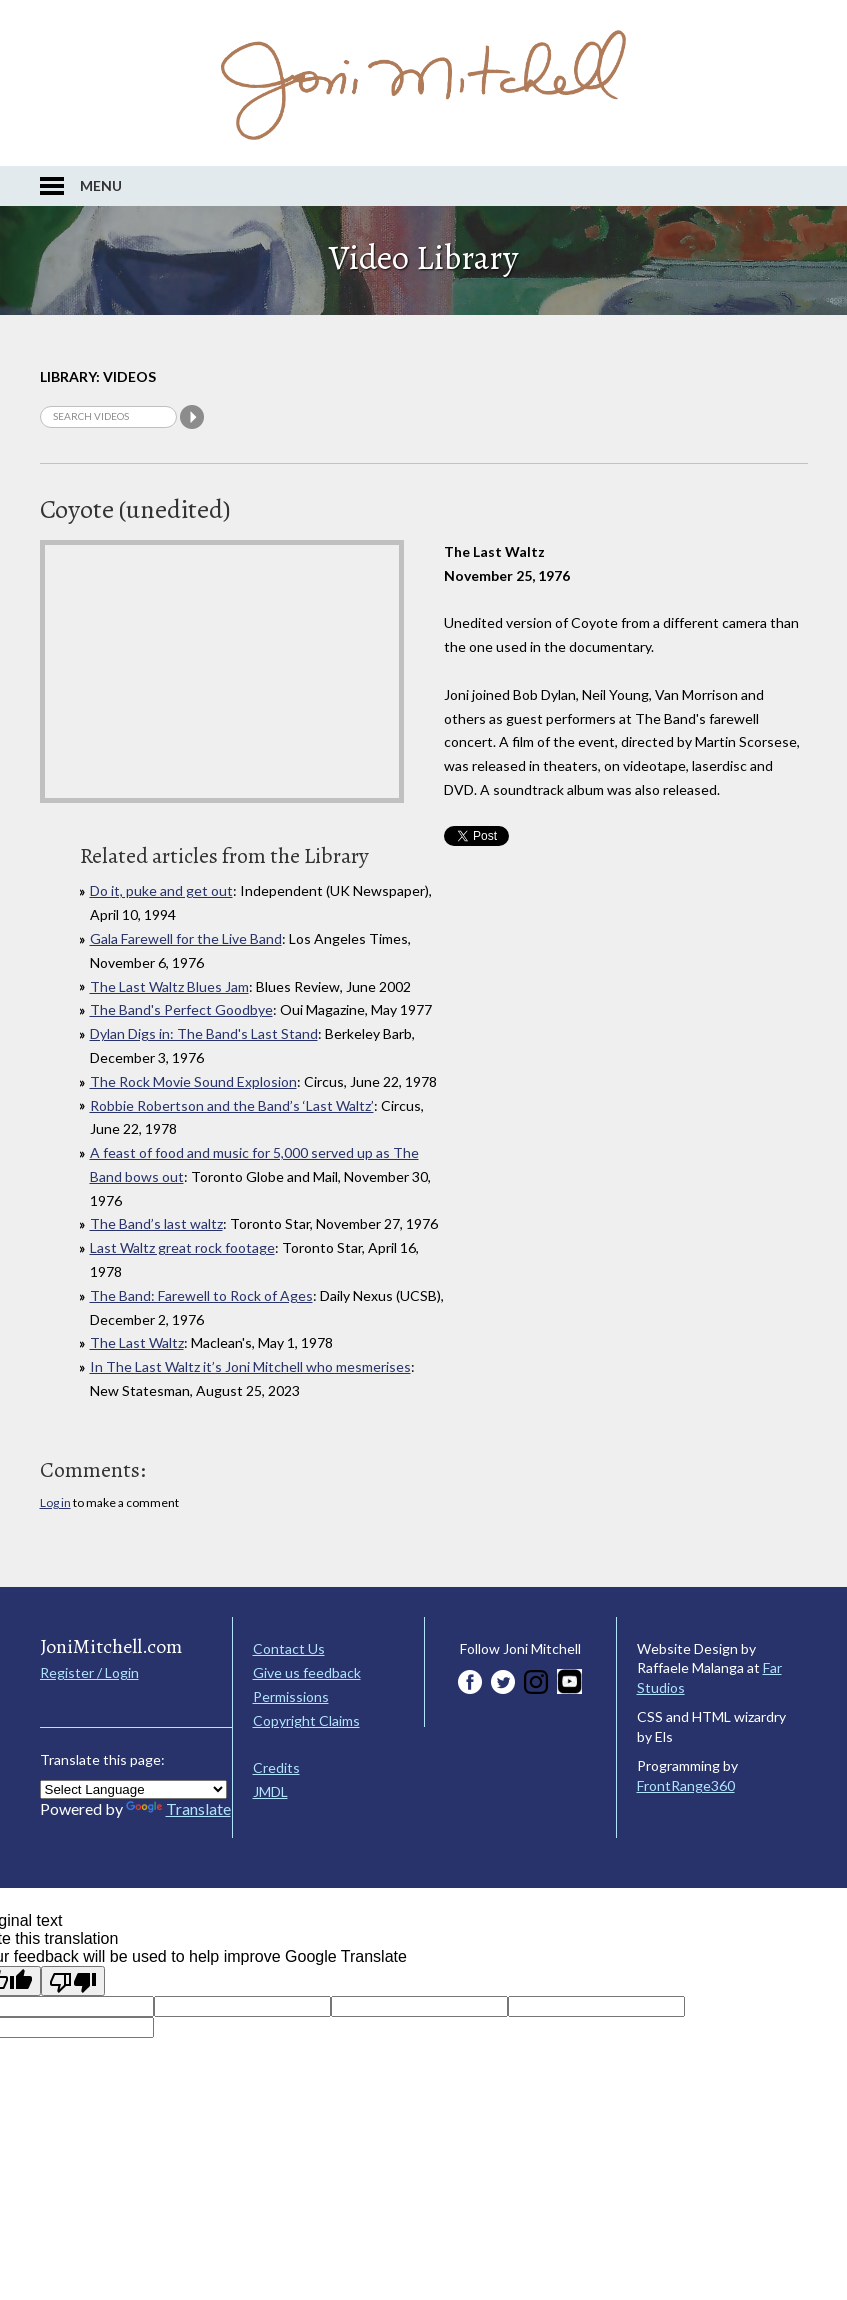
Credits (276, 1767)
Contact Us (289, 1648)
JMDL (270, 1791)
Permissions (291, 1696)
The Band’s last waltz (156, 1223)
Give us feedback (307, 1672)
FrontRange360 (686, 1785)
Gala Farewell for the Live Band (186, 938)
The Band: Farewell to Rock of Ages (201, 1295)
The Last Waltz (137, 1342)
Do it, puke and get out (161, 890)
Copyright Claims (306, 1720)
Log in (55, 1502)
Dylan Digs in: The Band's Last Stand (204, 1033)
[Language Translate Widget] (133, 1789)
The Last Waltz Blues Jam (169, 986)
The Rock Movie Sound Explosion (193, 1081)
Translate (178, 1808)
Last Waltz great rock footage (182, 1247)
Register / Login (89, 1672)
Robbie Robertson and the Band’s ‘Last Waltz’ (232, 1105)
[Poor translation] (73, 1981)
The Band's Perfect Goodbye (181, 1009)
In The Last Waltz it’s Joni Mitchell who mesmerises (250, 1366)
